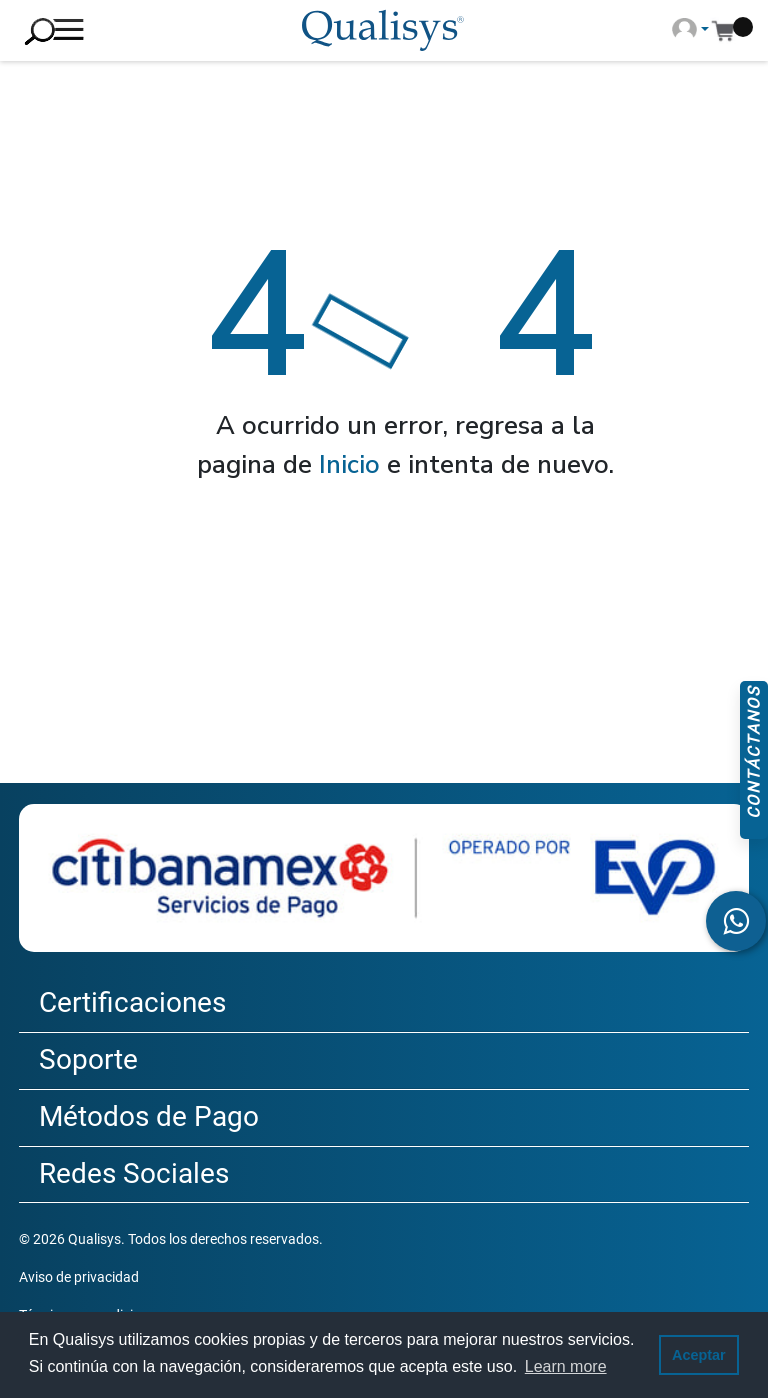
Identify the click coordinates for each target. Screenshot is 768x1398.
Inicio (349, 464)
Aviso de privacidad (79, 1277)
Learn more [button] (566, 1366)
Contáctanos (753, 752)
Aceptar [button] (699, 1355)
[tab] (384, 1004)
